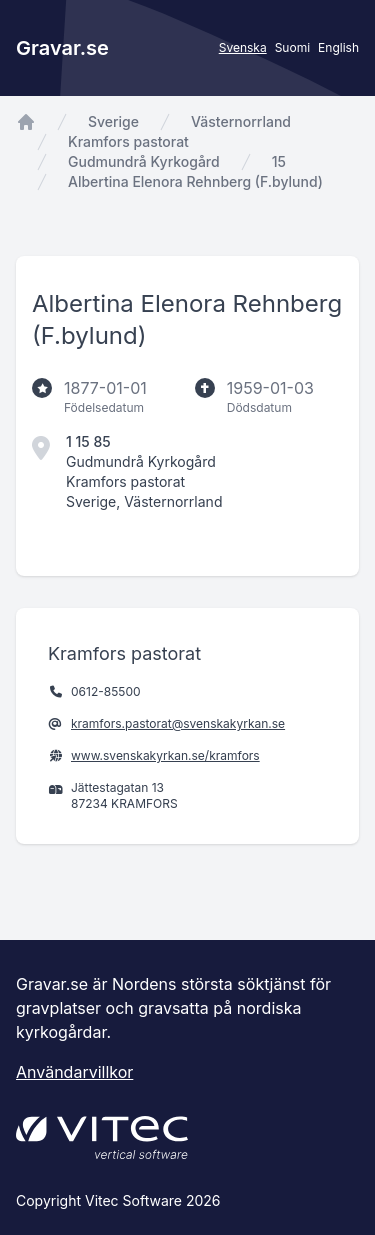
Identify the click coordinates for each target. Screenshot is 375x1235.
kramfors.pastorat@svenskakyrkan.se (178, 723)
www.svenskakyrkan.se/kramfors (165, 755)
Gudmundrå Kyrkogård (144, 161)
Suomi (292, 47)
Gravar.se (62, 48)
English (338, 47)
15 (279, 161)
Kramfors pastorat (128, 141)
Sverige (113, 121)
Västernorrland (241, 121)
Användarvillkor (74, 1072)
